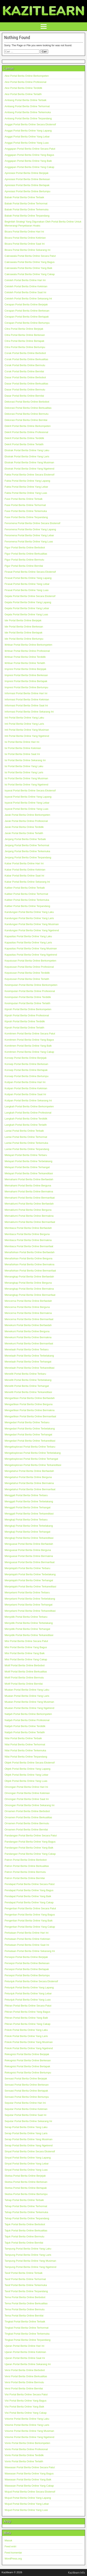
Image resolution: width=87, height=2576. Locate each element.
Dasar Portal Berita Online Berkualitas (26, 383)
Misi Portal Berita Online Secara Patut (26, 1641)
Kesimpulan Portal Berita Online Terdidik (28, 997)
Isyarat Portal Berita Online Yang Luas (26, 808)
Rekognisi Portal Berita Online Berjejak (27, 2054)
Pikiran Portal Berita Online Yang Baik (26, 2017)
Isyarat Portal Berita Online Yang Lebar (27, 802)
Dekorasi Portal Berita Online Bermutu (26, 413)
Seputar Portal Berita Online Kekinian (26, 2108)
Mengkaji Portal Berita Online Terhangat (27, 1531)
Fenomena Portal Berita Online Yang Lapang (30, 529)
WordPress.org (13, 2558)
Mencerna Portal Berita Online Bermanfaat (29, 1319)
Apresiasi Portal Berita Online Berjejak (26, 173)
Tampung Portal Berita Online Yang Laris (28, 2254)
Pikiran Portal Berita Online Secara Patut (28, 2005)
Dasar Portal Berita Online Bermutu (25, 389)
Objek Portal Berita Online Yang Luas (26, 1780)
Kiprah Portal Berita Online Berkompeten (28, 1009)
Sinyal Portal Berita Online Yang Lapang (28, 2157)
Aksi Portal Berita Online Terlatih (23, 94)
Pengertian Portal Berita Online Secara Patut (30, 1908)
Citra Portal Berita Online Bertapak (24, 340)
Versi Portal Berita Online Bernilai (24, 2388)
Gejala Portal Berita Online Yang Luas (26, 614)
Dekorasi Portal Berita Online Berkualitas (28, 407)
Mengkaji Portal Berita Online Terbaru (26, 1519)
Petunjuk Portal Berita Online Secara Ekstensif (31, 1981)
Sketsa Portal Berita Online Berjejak (25, 2175)
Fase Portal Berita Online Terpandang (26, 517)
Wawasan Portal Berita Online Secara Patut (30, 2467)
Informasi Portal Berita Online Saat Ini (26, 705)
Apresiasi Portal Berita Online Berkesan (27, 179)
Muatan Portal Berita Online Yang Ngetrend (29, 1708)
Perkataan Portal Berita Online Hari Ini (26, 1932)
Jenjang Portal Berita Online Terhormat (27, 845)
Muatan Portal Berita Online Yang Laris (27, 1695)
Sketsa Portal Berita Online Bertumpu (26, 2194)
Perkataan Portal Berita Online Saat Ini (27, 1944)
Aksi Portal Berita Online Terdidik (23, 87)
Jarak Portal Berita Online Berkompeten (27, 814)
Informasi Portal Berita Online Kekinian (27, 699)
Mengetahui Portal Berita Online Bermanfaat (30, 1489)
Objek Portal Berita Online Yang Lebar (26, 1774)
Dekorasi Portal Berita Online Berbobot (27, 401)
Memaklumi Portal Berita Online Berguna (28, 1209)
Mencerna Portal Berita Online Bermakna (28, 1313)
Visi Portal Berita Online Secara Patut (26, 2394)
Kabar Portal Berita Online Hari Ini (24, 863)
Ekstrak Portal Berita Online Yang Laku (27, 450)
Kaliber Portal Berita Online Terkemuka (27, 899)
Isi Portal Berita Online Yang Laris (24, 772)
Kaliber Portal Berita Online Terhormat (26, 893)
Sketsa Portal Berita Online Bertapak (26, 2187)
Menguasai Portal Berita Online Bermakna (29, 1556)
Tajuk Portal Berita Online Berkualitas (26, 2230)
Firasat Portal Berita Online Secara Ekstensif (30, 571)
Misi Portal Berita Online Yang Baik (25, 1653)
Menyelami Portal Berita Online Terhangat (28, 1604)
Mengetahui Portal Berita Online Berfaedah (29, 1470)
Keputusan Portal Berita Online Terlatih (27, 978)
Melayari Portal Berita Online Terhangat (27, 1167)
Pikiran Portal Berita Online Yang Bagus (27, 2011)
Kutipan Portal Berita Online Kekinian (26, 1088)
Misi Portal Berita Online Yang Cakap (26, 1659)
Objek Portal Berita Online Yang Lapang (27, 1768)
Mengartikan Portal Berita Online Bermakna (30, 1410)
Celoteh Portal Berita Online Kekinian (26, 286)
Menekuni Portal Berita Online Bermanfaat (29, 1343)
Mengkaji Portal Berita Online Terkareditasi (29, 1537)
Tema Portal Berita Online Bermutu (25, 2309)
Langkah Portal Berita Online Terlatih (26, 1124)
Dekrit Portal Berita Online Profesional (26, 432)
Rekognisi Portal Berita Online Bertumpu (28, 2072)
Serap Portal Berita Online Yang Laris (26, 2133)
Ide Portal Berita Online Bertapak (23, 632)
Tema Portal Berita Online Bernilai (24, 2315)
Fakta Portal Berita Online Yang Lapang (27, 480)
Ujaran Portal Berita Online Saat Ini (25, 2357)
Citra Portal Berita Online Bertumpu (25, 347)
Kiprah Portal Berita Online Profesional (27, 1015)
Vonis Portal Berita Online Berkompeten (27, 2443)
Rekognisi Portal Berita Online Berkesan (28, 2060)
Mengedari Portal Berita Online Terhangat (28, 1434)
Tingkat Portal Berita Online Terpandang (28, 2339)
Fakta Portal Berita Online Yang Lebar (26, 486)
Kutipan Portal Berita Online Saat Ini (25, 1094)
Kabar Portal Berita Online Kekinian (25, 869)
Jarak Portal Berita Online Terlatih (24, 833)
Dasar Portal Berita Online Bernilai (24, 395)
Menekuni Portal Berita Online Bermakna (28, 1337)
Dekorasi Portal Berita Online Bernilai (26, 420)
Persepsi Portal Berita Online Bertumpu (27, 1975)
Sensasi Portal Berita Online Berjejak (26, 2078)
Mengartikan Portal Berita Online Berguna (29, 1404)
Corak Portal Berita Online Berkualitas (26, 359)
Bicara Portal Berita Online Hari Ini (24, 231)
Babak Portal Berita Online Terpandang (27, 215)
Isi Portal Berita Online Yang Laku (24, 766)
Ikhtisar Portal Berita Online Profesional (27, 650)
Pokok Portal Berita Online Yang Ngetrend (29, 2048)
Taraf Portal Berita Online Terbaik (24, 2272)
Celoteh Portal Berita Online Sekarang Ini (28, 298)
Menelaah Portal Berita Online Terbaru (27, 1349)
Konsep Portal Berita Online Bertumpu (26, 1076)
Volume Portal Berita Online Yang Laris (27, 2424)
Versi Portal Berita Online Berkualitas (26, 2376)
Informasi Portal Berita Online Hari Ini (26, 693)
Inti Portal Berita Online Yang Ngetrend (27, 735)
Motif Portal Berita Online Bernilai (24, 1683)
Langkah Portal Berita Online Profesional (28, 1112)
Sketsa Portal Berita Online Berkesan (26, 2181)
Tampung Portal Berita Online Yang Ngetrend (30, 2266)
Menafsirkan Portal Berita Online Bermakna (29, 1264)
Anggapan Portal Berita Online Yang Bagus (29, 154)
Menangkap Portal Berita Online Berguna (28, 1282)
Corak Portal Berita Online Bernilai (24, 371)
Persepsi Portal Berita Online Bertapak (27, 1969)
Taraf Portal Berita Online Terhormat (25, 2279)
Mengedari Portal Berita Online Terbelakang (30, 1428)
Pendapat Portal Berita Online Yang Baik (28, 1896)
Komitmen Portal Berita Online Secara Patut (30, 1033)
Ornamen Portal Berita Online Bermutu (27, 1823)
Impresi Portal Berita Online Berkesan (26, 675)
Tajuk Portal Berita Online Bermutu (24, 2236)
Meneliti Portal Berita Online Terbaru (25, 1373)
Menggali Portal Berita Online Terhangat (27, 1507)
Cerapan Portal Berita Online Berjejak (26, 304)
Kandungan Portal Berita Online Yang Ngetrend (32, 930)
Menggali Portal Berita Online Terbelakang (29, 1501)
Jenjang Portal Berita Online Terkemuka (27, 851)
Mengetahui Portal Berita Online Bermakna (29, 1483)
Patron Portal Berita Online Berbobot (26, 1859)
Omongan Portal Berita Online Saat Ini (27, 1799)
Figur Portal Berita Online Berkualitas (26, 553)
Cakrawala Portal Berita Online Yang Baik (28, 268)
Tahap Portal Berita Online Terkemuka (26, 2212)
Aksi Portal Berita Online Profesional (25, 81)
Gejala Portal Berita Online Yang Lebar (27, 608)
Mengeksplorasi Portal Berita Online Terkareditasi (33, 1464)
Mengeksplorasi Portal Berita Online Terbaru (30, 1446)
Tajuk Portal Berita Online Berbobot (25, 2224)
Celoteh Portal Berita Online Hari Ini (25, 280)
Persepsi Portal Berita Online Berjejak (26, 1957)
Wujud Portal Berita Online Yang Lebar (27, 2503)
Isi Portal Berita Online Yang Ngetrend (26, 784)
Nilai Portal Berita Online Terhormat (25, 1744)
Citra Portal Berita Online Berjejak (24, 328)
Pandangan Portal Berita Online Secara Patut (31, 1835)
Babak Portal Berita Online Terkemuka (26, 209)
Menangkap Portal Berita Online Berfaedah (29, 1276)
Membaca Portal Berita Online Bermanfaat (29, 1246)
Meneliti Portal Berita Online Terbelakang (28, 1379)
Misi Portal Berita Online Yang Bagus (26, 1647)
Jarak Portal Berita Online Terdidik (24, 826)
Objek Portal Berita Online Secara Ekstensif (30, 1762)
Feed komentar (13, 2552)
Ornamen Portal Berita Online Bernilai (26, 1829)
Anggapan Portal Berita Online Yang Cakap (29, 167)
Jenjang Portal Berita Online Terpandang (28, 857)
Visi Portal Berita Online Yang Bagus (25, 2400)
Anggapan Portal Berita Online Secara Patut (30, 148)
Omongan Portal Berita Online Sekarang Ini (29, 1805)
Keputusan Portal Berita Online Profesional (29, 966)
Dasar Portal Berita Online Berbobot (25, 377)
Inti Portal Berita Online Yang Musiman (27, 729)
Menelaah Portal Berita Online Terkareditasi (30, 1367)
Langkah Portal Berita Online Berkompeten (29, 1106)
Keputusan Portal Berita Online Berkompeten (30, 960)
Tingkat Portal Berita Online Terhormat (26, 2327)
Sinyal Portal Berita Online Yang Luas (26, 2169)
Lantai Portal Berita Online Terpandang (27, 1149)
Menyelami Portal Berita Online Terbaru (27, 1592)
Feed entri (10, 2546)
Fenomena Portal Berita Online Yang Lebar (29, 535)
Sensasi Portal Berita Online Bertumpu (27, 2096)
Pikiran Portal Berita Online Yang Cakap (27, 2023)
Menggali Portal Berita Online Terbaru (26, 1495)
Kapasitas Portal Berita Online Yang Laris (28, 942)
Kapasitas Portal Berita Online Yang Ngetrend (31, 954)
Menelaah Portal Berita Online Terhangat (28, 1361)
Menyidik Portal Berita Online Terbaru (26, 1616)
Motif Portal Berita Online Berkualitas (26, 1671)
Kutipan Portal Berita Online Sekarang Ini (28, 1100)
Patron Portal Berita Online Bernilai (25, 1878)
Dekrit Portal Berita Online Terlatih (24, 444)
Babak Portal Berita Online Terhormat (26, 203)
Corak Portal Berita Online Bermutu (25, 365)
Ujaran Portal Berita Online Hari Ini (24, 2345)
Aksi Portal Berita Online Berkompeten (27, 75)
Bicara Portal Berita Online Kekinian (25, 237)
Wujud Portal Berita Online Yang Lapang (28, 2497)
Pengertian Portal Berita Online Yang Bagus (30, 1914)
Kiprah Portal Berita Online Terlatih (24, 1027)
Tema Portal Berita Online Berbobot (25, 2297)
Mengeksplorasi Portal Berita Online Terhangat (31, 1458)
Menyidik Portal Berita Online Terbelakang (29, 1622)
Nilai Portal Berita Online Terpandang (26, 1756)
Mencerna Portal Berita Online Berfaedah (28, 1300)
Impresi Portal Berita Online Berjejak (25, 669)
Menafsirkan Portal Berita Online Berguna (28, 1258)
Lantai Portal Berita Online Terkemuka (26, 1142)
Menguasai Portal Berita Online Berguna (28, 1550)
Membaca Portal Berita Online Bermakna (28, 1240)
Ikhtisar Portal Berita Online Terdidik (25, 656)
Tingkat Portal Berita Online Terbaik (25, 2321)
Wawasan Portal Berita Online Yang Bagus (29, 2473)
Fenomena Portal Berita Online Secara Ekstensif (32, 523)
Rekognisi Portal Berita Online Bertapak (27, 2066)
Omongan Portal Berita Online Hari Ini (26, 1786)
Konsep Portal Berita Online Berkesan (26, 1064)
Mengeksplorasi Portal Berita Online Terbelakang (33, 1452)
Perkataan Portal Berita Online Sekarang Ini (30, 1951)
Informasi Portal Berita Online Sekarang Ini (29, 711)
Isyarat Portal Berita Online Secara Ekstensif (30, 790)
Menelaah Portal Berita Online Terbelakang (29, 1355)
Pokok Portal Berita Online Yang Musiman (29, 2042)
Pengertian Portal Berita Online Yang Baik (29, 1920)
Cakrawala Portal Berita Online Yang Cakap (30, 274)
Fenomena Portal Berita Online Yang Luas (29, 541)
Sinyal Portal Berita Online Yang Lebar (27, 2163)
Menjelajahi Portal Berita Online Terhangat (29, 1580)
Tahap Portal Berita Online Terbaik (24, 2200)
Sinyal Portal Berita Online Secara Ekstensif (30, 2151)
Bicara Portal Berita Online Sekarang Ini (27, 249)
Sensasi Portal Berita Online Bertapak (26, 2090)
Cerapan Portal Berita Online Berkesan (27, 310)
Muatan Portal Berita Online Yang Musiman (29, 1701)
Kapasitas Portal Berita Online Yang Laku (28, 936)
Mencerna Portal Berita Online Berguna (27, 1307)
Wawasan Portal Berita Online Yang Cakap (29, 2485)
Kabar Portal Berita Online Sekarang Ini (27, 881)
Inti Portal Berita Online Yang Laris (24, 723)
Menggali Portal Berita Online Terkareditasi (29, 1513)
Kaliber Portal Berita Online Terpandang (27, 906)
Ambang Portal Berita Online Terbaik (25, 100)
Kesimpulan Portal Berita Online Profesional (30, 991)
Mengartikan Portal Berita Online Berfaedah (30, 1398)
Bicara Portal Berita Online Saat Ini (25, 243)
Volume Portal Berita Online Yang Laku (27, 2418)
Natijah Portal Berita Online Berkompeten (28, 1713)
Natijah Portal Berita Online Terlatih (25, 1732)
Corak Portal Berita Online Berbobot (25, 353)
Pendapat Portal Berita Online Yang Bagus (29, 1890)
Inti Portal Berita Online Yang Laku (24, 717)
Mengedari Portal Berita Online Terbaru (27, 1422)
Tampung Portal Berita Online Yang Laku (28, 2248)
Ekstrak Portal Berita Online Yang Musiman (29, 462)
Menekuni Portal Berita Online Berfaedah (28, 1325)
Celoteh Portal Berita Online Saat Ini (25, 292)
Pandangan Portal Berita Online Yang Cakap (30, 1853)
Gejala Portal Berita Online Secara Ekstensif (30, 596)
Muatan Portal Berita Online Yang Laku (27, 1689)
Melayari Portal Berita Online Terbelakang (28, 1161)
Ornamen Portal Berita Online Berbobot (27, 1811)
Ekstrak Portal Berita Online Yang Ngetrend (29, 468)
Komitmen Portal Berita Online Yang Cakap (29, 1051)
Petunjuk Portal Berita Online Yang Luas (28, 1999)
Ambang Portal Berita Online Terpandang (28, 118)
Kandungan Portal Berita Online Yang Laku (29, 912)
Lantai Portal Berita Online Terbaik (24, 1130)
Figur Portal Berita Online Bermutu (24, 559)
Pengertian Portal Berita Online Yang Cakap (30, 1926)
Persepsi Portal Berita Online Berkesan (27, 1963)
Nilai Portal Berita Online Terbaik (23, 1738)
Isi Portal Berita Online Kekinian (23, 748)
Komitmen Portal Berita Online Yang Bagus (29, 1039)
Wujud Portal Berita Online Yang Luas (26, 2509)
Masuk (8, 2540)
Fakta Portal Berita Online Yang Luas (26, 492)
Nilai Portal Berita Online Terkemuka (25, 1750)
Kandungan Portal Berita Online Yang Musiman (32, 924)
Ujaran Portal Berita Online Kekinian (25, 2352)
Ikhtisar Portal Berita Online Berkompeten (28, 644)
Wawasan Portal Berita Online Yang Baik (28, 2479)
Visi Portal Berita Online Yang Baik (24, 2406)
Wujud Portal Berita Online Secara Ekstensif (30, 2491)
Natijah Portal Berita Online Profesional (27, 1720)
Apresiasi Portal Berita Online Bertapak (27, 185)
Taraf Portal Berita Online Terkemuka (26, 2285)
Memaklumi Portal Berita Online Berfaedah (29, 1203)
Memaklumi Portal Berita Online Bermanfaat (30, 1221)
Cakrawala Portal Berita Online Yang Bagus (30, 262)
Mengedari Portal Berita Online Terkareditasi (30, 1440)
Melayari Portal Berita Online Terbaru (26, 1155)
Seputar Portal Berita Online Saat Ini (25, 2114)
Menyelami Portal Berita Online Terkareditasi (30, 1610)
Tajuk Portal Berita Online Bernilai (24, 2242)
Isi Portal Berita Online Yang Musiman (26, 778)
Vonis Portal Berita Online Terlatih (24, 2461)
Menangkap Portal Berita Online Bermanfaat (30, 1294)
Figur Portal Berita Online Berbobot (25, 547)
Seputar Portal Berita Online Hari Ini (25, 2102)
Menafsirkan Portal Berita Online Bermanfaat (30, 1270)
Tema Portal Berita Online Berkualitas (26, 2303)
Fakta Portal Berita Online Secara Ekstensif (29, 474)
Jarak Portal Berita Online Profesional (26, 820)
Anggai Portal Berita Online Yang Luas (27, 142)
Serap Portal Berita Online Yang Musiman (28, 2139)
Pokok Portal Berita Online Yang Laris (26, 2036)
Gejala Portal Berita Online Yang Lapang (28, 602)
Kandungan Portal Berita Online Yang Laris (29, 918)
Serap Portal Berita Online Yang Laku (26, 2127)
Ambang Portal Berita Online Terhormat (27, 106)
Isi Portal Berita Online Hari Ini (22, 741)
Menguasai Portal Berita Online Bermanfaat (30, 1562)
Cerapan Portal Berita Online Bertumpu (27, 322)
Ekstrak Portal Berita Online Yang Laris (27, 456)
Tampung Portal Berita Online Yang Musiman (30, 2260)
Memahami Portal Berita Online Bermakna (29, 1191)
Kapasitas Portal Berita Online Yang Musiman (31, 948)
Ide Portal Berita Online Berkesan (24, 626)
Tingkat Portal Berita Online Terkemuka (27, 2333)
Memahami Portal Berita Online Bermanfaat (30, 1197)
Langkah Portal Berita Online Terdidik (26, 1118)
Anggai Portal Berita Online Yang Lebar (27, 136)
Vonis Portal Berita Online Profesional (26, 2449)
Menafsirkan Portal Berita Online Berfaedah (30, 1252)
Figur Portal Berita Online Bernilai (24, 565)
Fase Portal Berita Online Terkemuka (26, 511)
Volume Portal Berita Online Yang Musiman (29, 2430)
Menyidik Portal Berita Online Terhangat (27, 1628)
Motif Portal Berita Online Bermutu (24, 1677)
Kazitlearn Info (76, 2572)
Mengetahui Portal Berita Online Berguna (28, 1477)
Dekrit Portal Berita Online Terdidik (24, 438)
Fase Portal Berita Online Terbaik (24, 498)
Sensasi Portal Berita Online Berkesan (27, 2084)
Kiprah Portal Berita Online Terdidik (25, 1021)
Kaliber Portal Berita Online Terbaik (25, 887)
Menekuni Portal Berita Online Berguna (27, 1331)
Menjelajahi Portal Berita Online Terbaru (27, 1568)
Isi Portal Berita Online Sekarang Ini (25, 760)
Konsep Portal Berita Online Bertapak (26, 1069)
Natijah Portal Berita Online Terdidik (25, 1726)
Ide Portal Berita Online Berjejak (23, 620)
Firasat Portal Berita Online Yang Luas (27, 590)
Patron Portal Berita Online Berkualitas (27, 1865)
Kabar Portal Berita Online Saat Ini (24, 875)
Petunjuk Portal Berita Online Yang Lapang (29, 1987)
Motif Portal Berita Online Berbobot (25, 1665)
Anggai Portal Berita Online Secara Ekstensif (30, 124)
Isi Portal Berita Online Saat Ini (22, 754)
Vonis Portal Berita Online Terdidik (24, 2455)
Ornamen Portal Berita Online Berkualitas (28, 1817)
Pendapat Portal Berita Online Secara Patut (30, 1884)
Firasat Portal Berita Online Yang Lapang (28, 577)
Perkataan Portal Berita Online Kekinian (27, 1938)
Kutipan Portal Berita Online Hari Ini (25, 1082)
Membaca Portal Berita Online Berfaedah (28, 1227)
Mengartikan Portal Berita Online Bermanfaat (30, 1416)
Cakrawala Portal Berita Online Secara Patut (30, 255)
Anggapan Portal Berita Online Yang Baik (28, 160)
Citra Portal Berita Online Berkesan (25, 334)
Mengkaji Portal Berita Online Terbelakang (29, 1525)
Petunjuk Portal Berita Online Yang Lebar (28, 1993)
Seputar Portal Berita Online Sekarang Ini (28, 2121)
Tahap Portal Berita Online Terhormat (26, 2206)
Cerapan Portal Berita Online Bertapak (27, 316)
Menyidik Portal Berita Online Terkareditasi (29, 1635)
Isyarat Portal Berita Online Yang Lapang (28, 796)
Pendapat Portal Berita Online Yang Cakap (29, 1902)
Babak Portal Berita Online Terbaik (24, 197)
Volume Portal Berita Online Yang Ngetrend (29, 2437)
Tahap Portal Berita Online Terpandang (27, 2218)
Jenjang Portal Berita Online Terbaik (25, 839)
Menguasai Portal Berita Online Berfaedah (29, 1543)
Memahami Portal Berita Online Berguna (28, 1185)
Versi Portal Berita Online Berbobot (25, 2370)
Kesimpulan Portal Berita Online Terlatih (27, 1003)
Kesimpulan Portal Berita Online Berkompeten (31, 984)
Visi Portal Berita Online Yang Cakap (26, 2412)
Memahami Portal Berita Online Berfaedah (29, 1179)
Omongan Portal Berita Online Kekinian (27, 1793)
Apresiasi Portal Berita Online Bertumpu (27, 191)
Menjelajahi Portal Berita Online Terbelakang (30, 1574)
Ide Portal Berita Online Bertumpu (24, 638)
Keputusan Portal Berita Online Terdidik (27, 972)
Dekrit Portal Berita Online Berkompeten (28, 425)
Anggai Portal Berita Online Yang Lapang (28, 130)
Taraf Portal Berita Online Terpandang (26, 2291)
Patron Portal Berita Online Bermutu (25, 1871)
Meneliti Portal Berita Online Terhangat (27, 1385)
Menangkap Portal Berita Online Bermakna (29, 1288)
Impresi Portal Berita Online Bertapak (26, 681)
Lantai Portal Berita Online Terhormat (26, 1136)
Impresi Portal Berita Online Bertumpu (26, 687)
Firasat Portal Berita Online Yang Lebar (27, 583)
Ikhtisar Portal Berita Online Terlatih (25, 663)
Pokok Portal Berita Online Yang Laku (26, 2029)
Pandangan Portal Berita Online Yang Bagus (30, 1841)
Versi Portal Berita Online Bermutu (24, 2382)
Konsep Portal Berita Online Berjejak (26, 1057)
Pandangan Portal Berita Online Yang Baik (29, 1847)
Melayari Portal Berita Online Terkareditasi (29, 1173)
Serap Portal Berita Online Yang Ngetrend (29, 2145)
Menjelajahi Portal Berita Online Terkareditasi (30, 1586)
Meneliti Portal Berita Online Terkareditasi (28, 1392)
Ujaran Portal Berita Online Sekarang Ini (28, 2364)
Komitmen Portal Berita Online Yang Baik (28, 1045)
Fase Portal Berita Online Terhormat (25, 505)
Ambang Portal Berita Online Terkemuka (28, 112)
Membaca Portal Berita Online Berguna (27, 1234)
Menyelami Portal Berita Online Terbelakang (30, 1598)
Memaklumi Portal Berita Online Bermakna (29, 1215)
